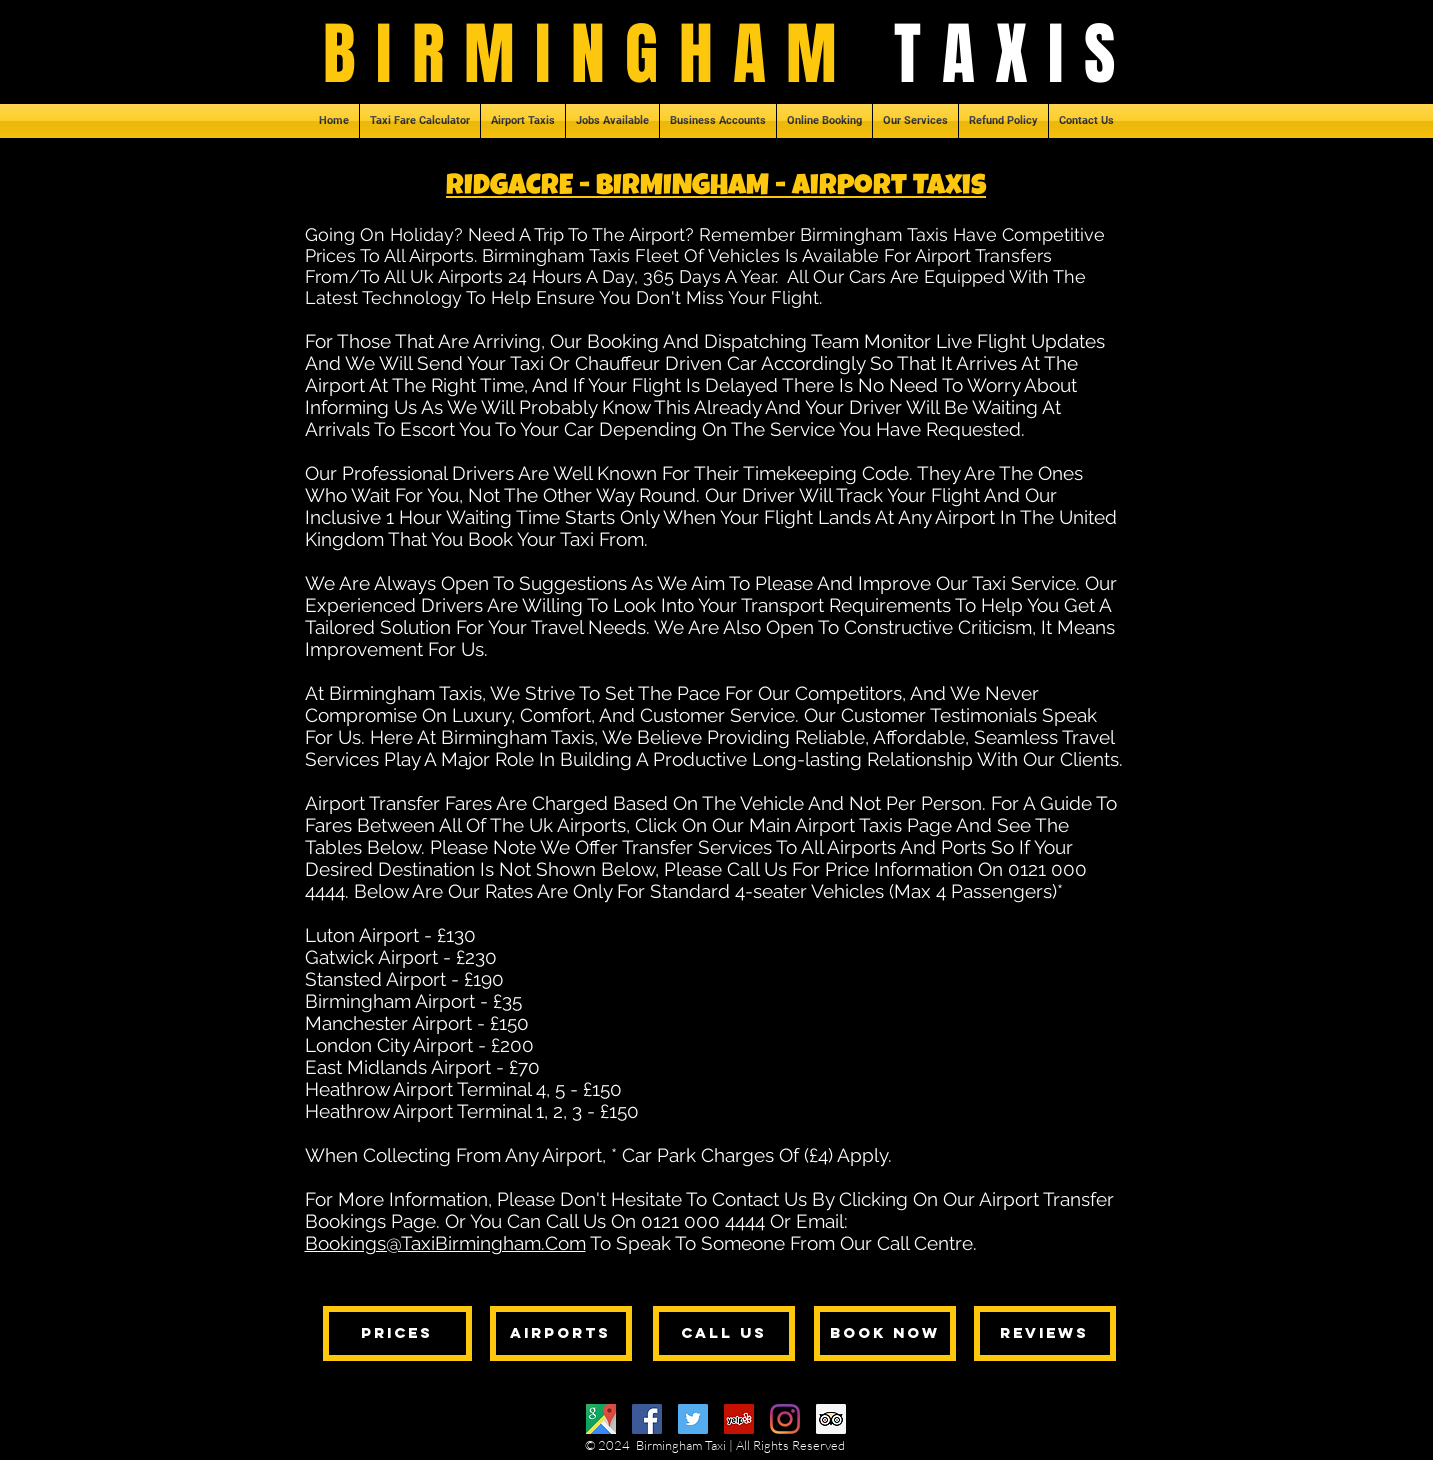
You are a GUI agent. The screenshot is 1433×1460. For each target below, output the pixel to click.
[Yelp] (739, 1419)
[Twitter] (693, 1419)
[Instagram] (785, 1419)
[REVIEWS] (1045, 1333)
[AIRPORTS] (561, 1333)
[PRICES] (397, 1333)
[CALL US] (724, 1333)
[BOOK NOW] (885, 1333)
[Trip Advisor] (831, 1419)
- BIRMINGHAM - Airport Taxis (782, 188)
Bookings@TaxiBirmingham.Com (445, 1243)
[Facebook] (647, 1419)
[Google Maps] (601, 1419)
